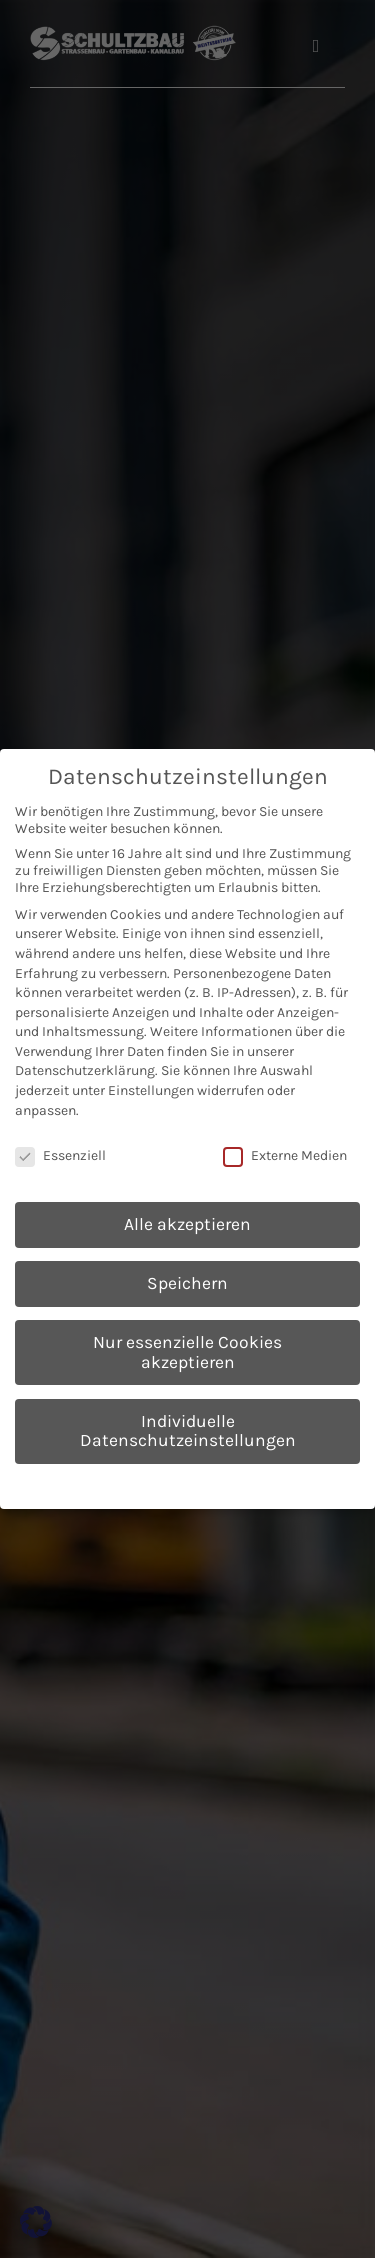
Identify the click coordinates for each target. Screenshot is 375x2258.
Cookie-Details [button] (95, 1483)
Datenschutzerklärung (85, 1070)
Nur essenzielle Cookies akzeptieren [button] (187, 1352)
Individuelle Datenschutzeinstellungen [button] (188, 1431)
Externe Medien (285, 1155)
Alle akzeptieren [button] (187, 1224)
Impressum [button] (289, 1483)
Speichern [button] (187, 1283)
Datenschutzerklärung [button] (196, 1483)
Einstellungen (151, 1090)
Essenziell (60, 1155)
